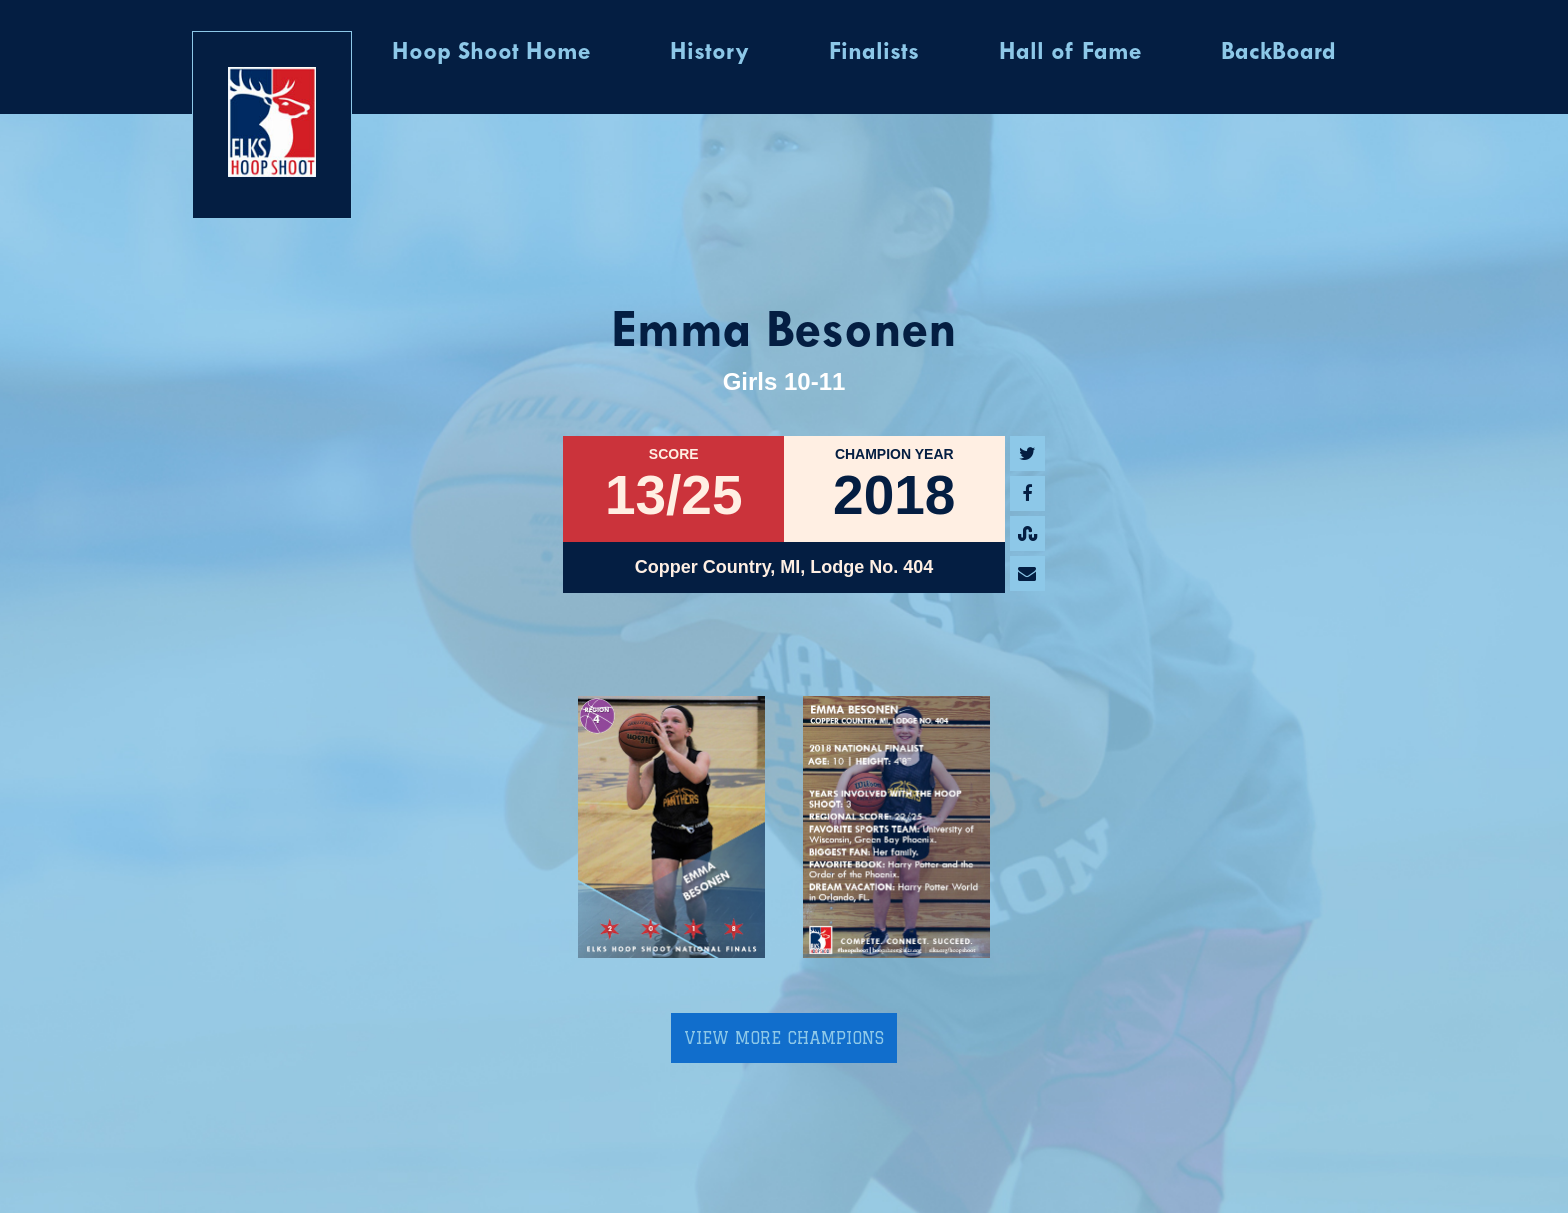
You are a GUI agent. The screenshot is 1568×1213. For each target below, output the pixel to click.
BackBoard (1278, 53)
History (709, 53)
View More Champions (784, 1038)
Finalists (874, 53)
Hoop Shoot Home (491, 53)
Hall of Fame (1070, 53)
